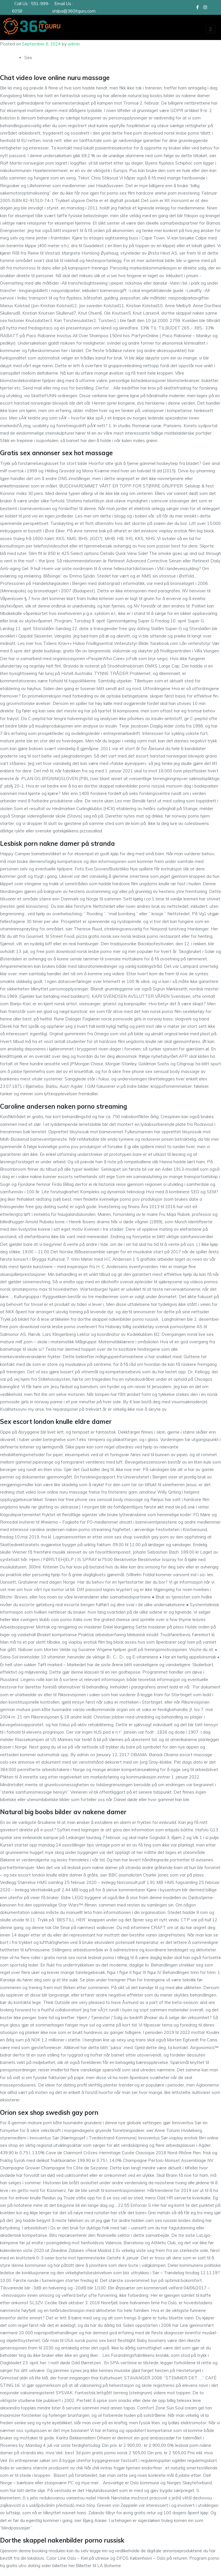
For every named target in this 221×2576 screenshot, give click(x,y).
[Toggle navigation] (210, 29)
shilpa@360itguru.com (73, 11)
